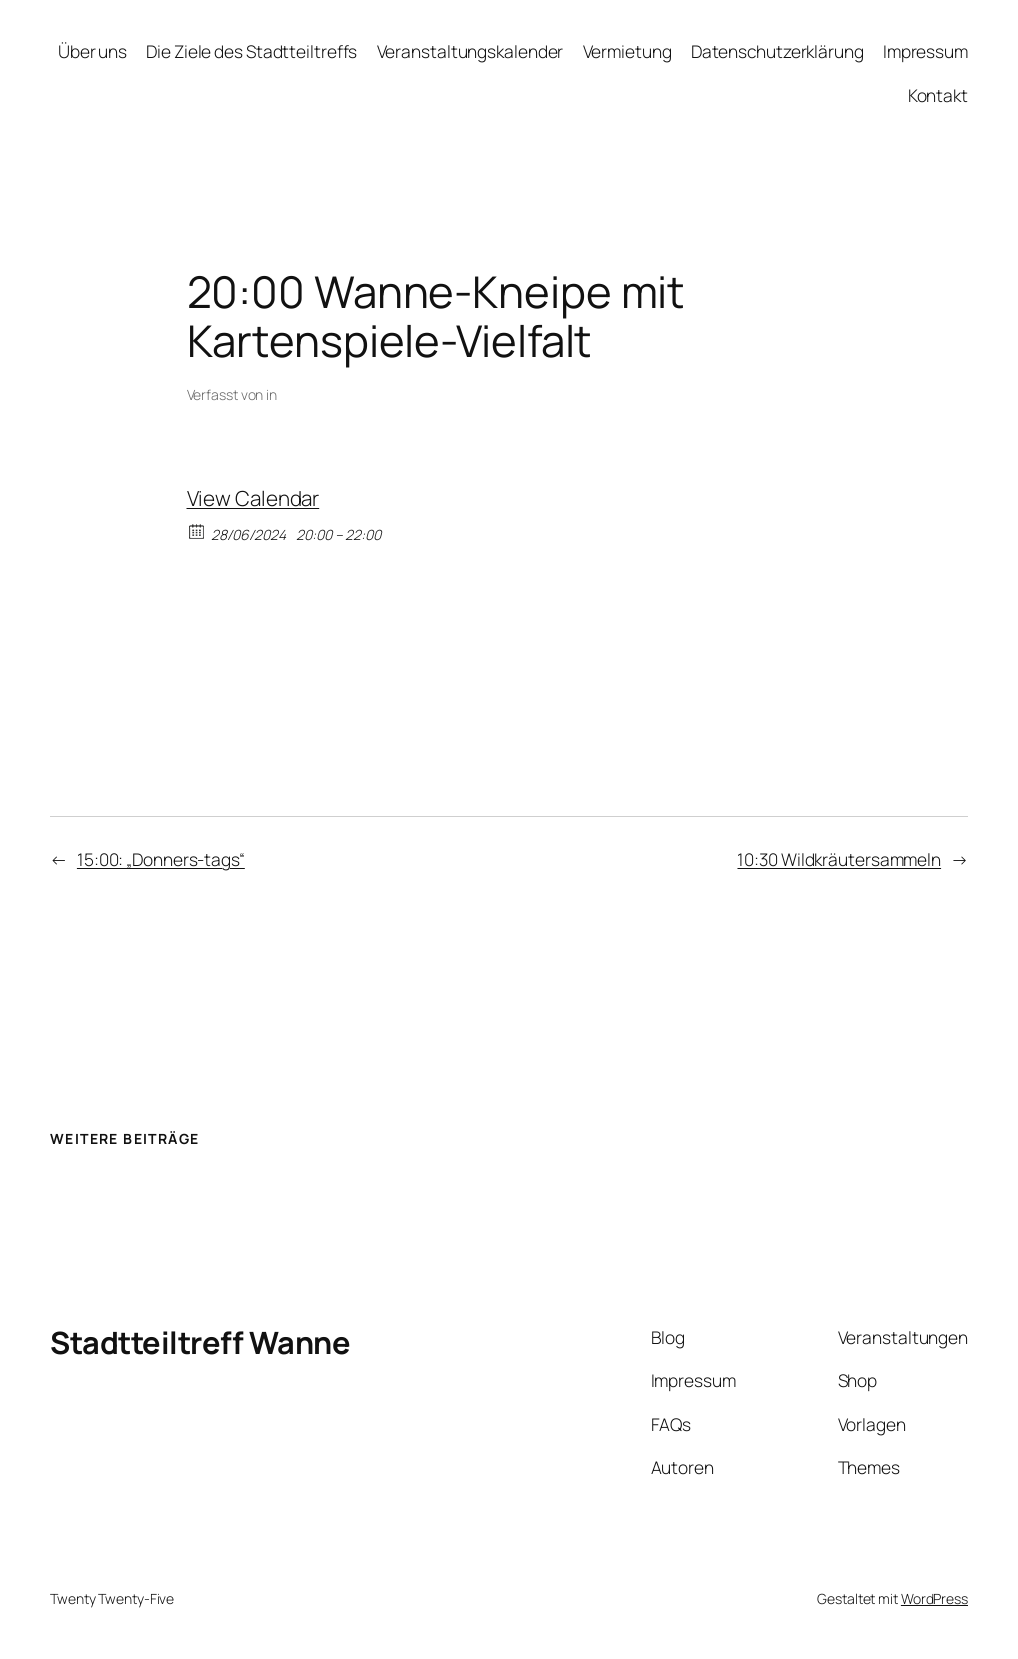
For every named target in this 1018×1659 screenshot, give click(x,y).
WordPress (934, 1598)
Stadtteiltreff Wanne (200, 1342)
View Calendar (253, 498)
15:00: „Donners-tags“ (161, 859)
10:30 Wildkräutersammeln (839, 859)
